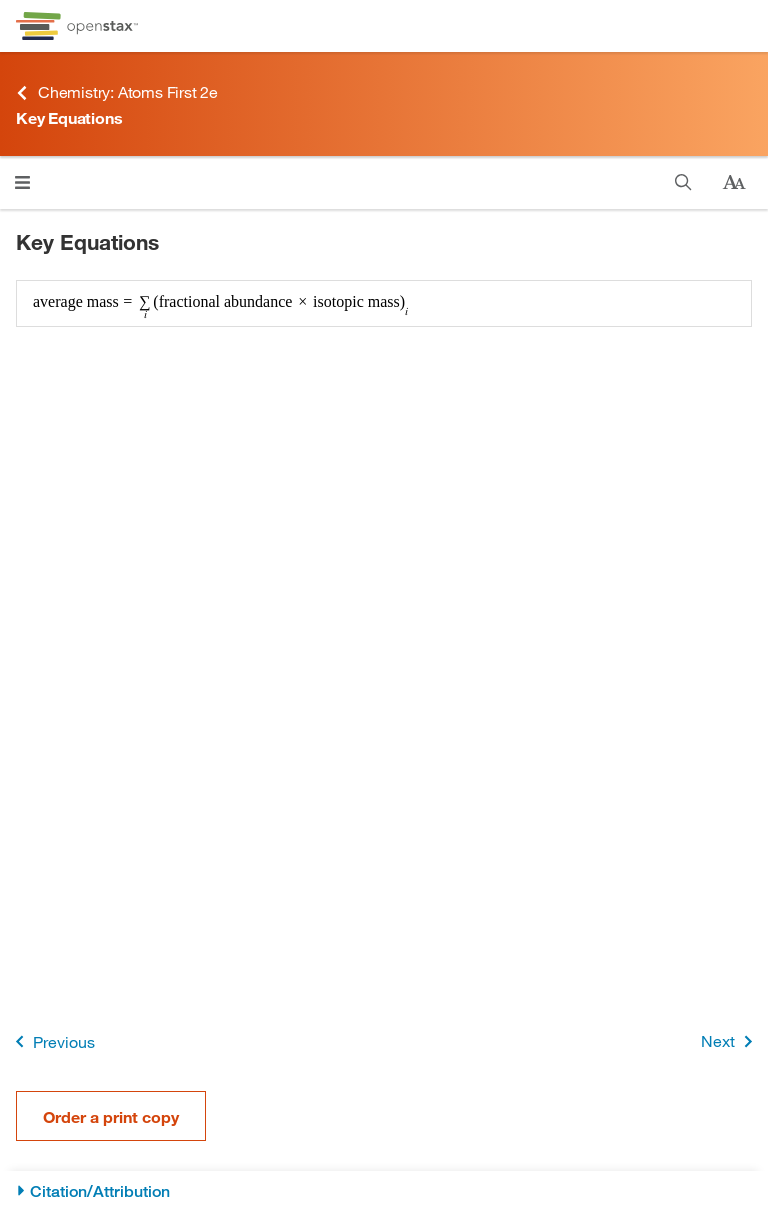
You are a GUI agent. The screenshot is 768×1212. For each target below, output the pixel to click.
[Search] (683, 182)
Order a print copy (111, 1116)
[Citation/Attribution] (384, 1191)
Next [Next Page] (730, 1041)
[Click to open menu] (22, 182)
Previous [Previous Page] (51, 1041)
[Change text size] (734, 183)
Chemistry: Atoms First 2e (117, 92)
